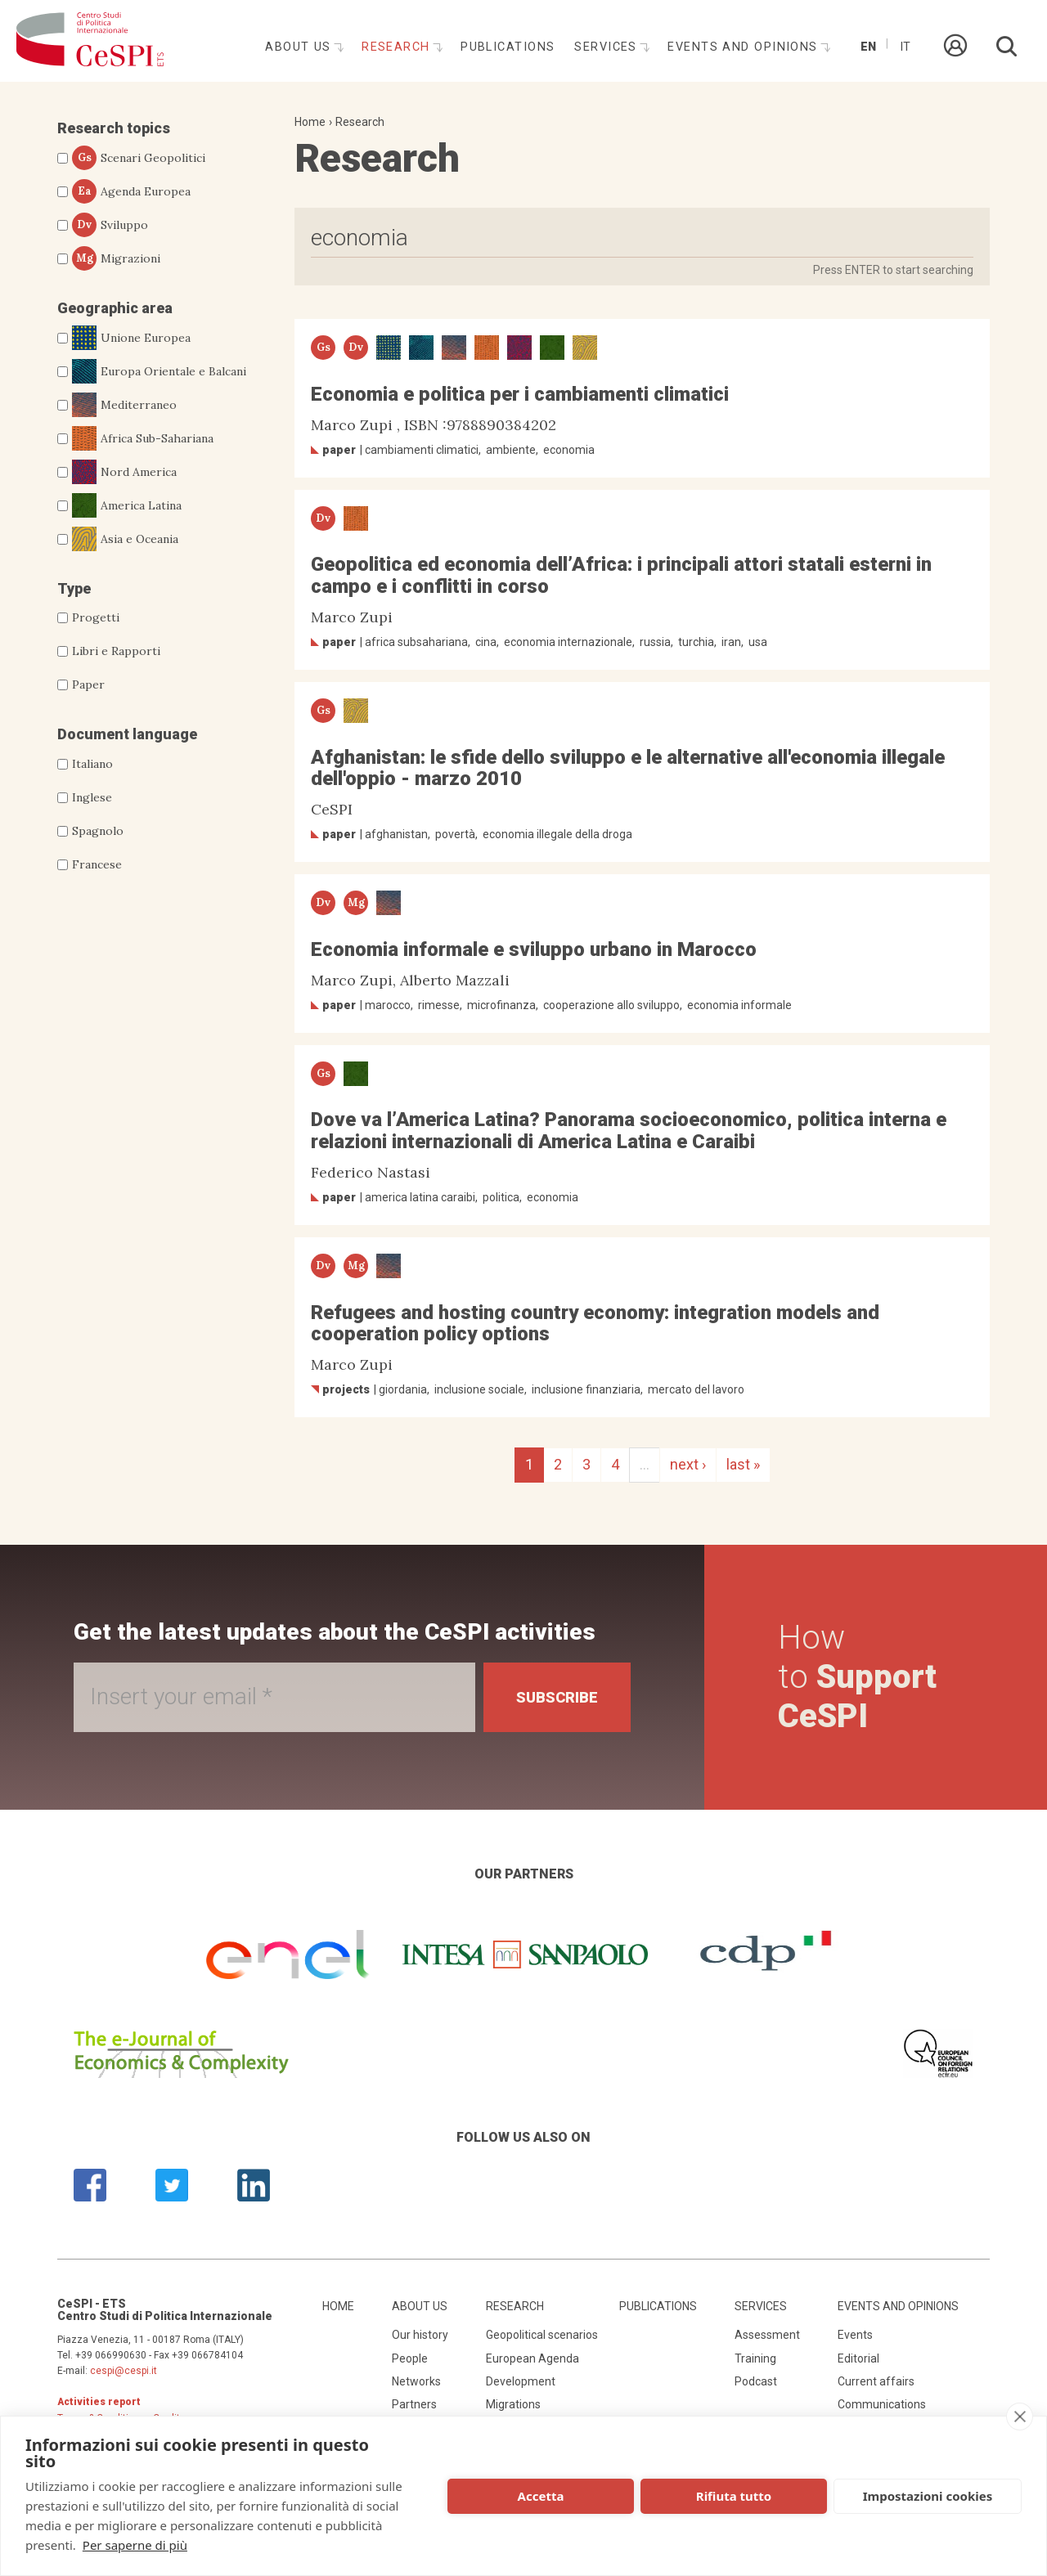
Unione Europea (131, 337)
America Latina (127, 505)
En (868, 47)
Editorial (858, 2358)
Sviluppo (110, 225)
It (905, 47)
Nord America (124, 472)
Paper (88, 684)
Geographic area (115, 307)
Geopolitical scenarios (542, 2334)
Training (755, 2358)
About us (300, 47)
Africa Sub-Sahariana (142, 438)
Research (398, 47)
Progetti (95, 617)
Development (520, 2381)
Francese (97, 864)
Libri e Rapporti (116, 651)
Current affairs (876, 2381)
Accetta (541, 2496)
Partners (414, 2404)
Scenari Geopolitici (138, 158)
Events (855, 2334)
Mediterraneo (124, 405)
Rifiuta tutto (733, 2496)
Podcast (756, 2381)
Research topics (113, 128)
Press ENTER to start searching (893, 269)
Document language (127, 734)
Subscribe (557, 1697)
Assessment (767, 2334)
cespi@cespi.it (123, 2370)
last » (743, 1464)
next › (688, 1464)
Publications (508, 47)
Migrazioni (116, 258)
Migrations (513, 2404)
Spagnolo (98, 831)
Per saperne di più (135, 2545)
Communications (882, 2404)
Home (310, 121)
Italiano (92, 763)
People (410, 2358)
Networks (416, 2381)
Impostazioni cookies (928, 2496)
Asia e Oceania (125, 539)
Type (74, 588)
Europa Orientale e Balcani (159, 371)
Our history (420, 2334)
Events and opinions (744, 47)
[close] (1019, 2416)
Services (607, 47)
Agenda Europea (131, 191)
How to (857, 1676)
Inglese (92, 797)
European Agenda (532, 2358)
